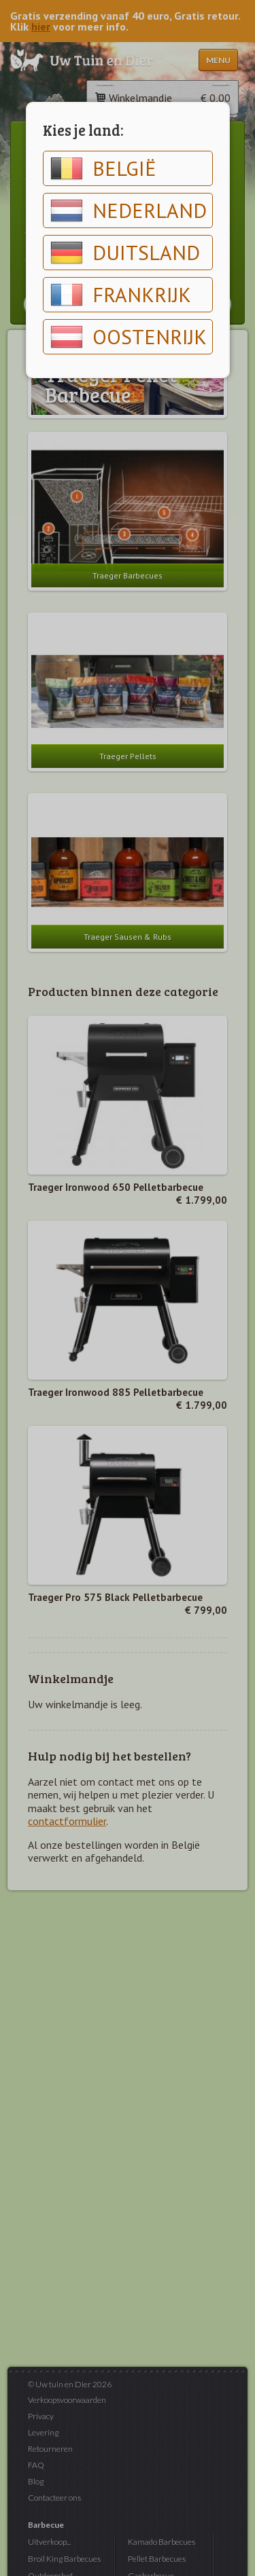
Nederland (128, 210)
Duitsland (125, 252)
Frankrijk (120, 294)
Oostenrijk (128, 336)
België (103, 168)
